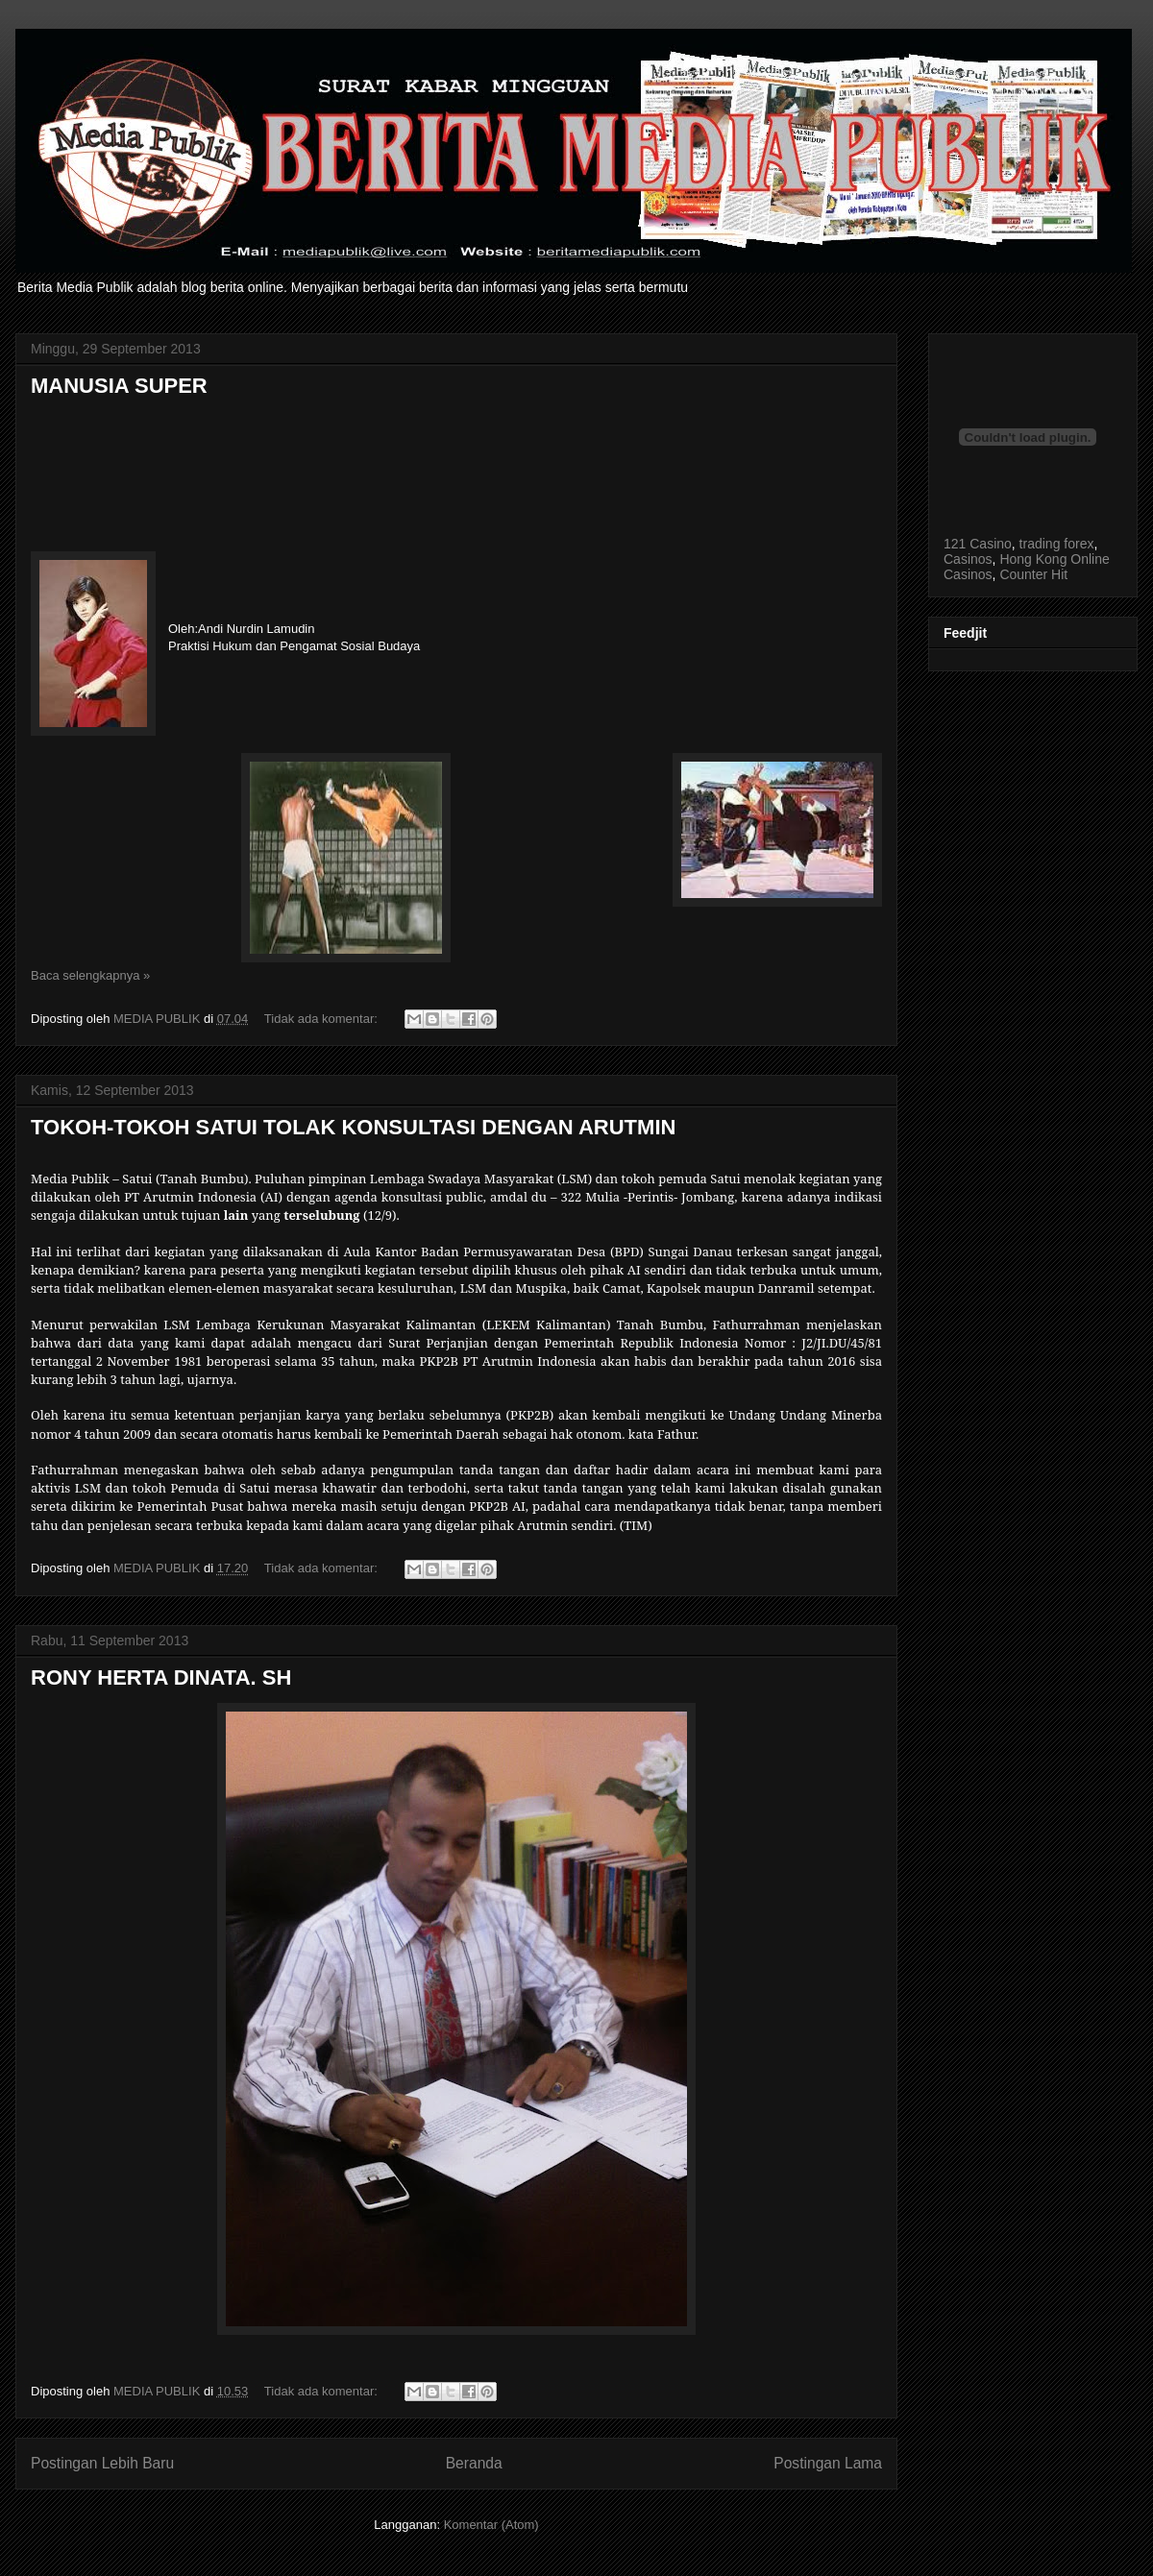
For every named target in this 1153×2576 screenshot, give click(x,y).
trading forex (1056, 543)
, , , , (1028, 551)
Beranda (474, 2463)
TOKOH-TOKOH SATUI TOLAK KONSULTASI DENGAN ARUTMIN (353, 1127)
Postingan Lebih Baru (102, 2463)
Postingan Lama (827, 2463)
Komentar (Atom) (491, 2524)
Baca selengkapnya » (90, 975)
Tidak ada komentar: (322, 1018)
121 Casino (978, 543)
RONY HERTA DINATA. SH (161, 1677)
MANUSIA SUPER (119, 386)
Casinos (968, 559)
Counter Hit (1033, 574)
